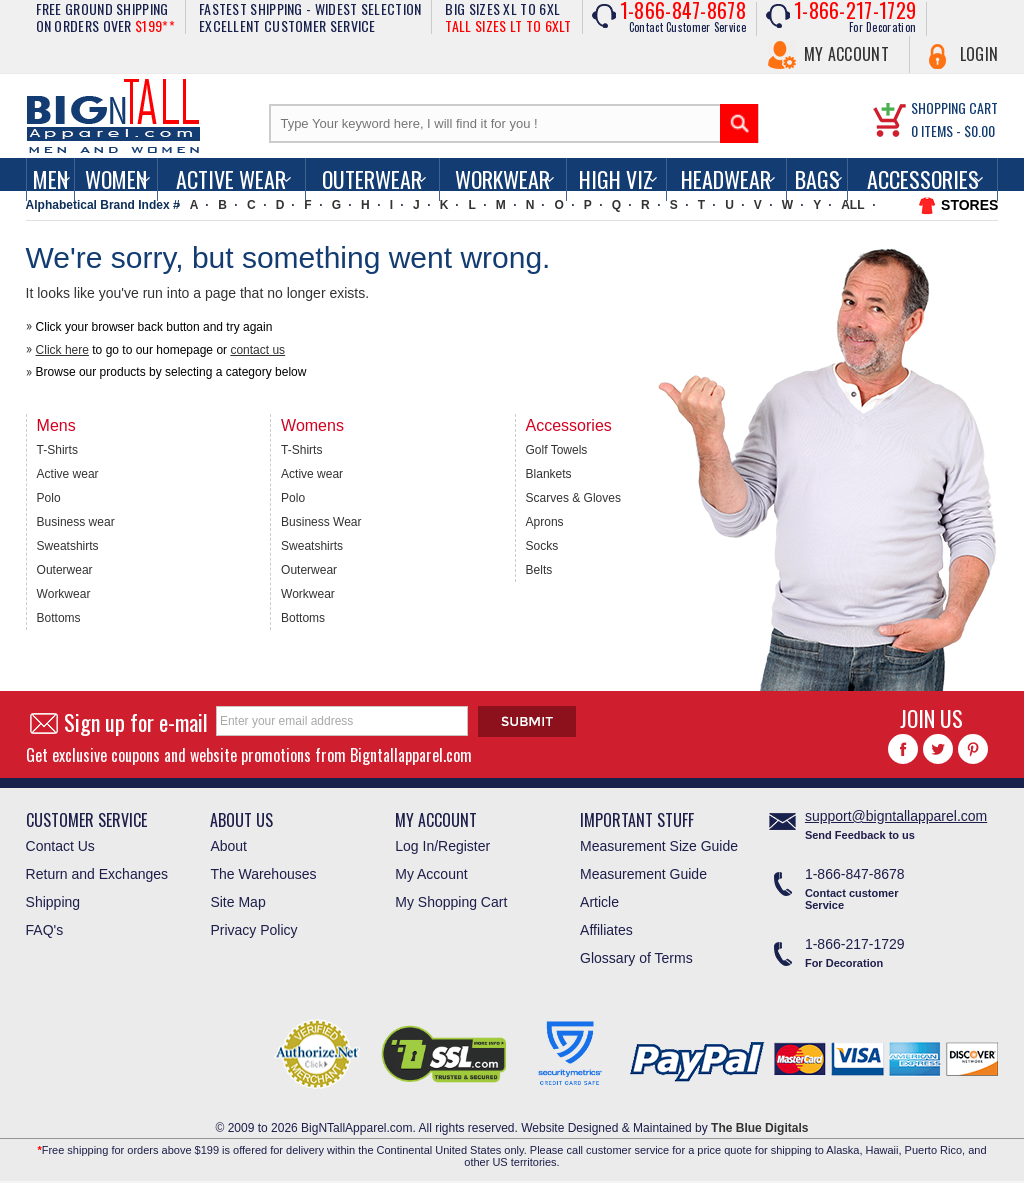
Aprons (545, 522)
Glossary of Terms (636, 958)
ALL (852, 205)
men (50, 179)
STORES (969, 205)
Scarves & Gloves (573, 498)
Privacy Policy (253, 930)
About (228, 846)
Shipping (53, 902)
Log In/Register (442, 846)
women (116, 179)
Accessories (923, 179)
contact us (257, 350)
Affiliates (606, 930)
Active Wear (231, 179)
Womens (312, 425)
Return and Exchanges (97, 874)
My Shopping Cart (451, 902)
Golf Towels (557, 450)
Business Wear (321, 522)
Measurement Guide (643, 874)
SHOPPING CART (954, 107)
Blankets (549, 474)
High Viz (616, 179)
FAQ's (45, 930)
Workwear (502, 179)
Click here (62, 350)
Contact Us (60, 846)
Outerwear (372, 179)
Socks (542, 546)
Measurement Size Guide (659, 846)
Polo (49, 498)
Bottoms (59, 618)
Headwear (726, 179)
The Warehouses (263, 874)
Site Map (237, 902)
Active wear (68, 474)
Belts (539, 570)
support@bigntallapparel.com (896, 816)
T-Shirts (57, 450)
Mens (56, 425)
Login (979, 54)
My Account (846, 54)
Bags (817, 179)
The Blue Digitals (759, 1128)
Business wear (76, 522)
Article (599, 902)
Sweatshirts (68, 546)
